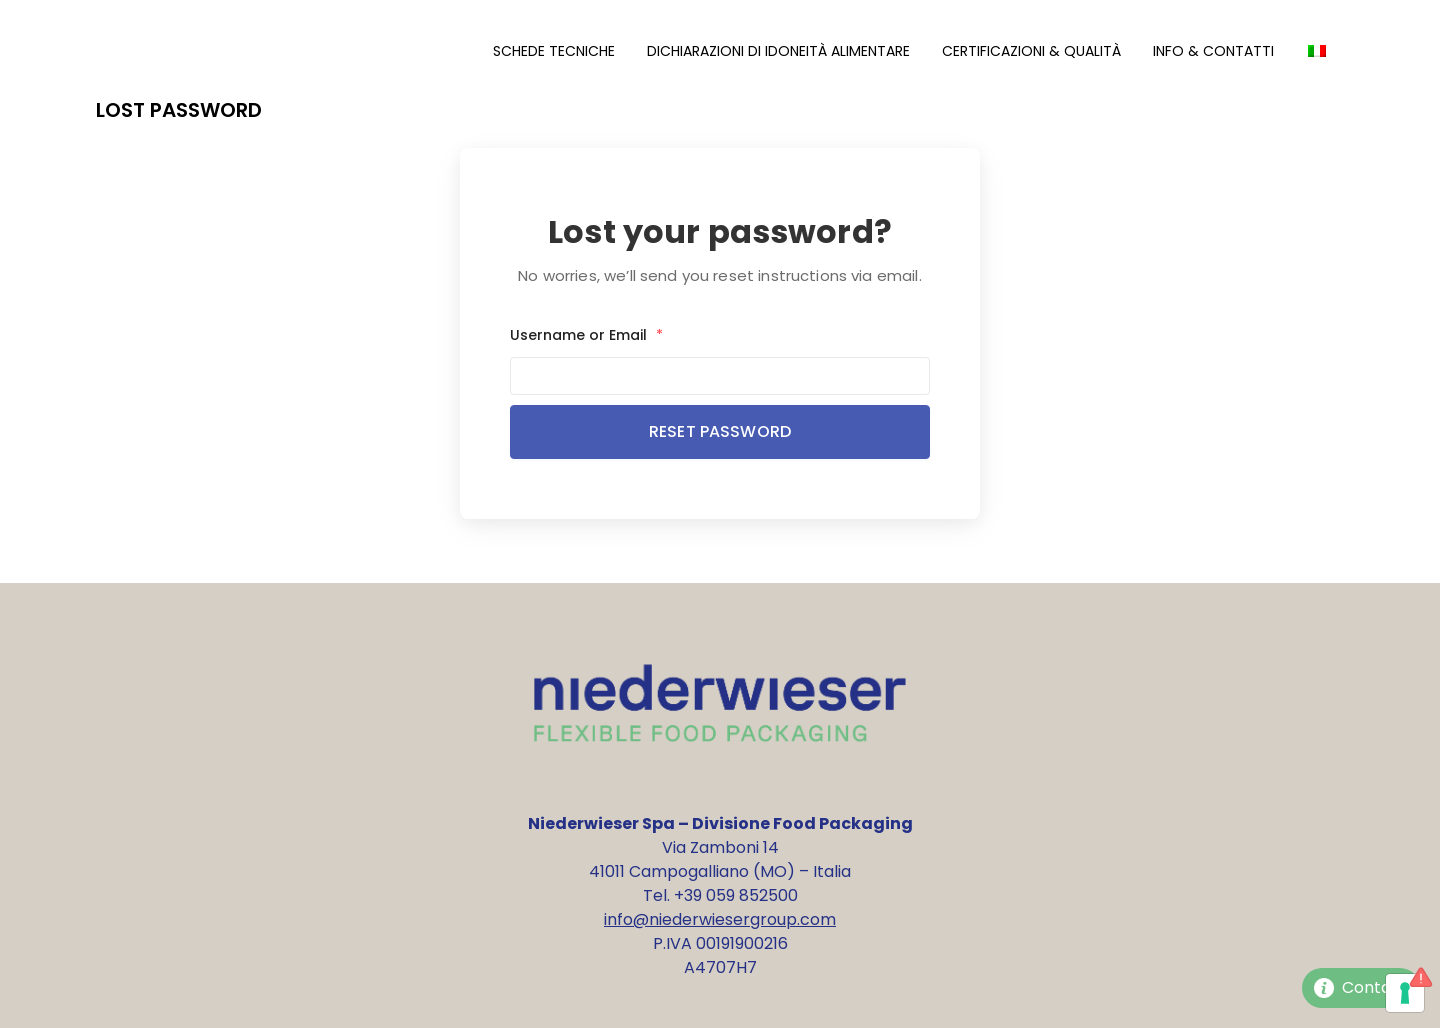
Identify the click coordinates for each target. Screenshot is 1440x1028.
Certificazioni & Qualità (1031, 51)
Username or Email (586, 335)
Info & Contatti (1213, 51)
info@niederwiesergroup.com (720, 919)
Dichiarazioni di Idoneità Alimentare (778, 51)
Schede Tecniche (554, 51)
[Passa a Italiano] (1317, 51)
